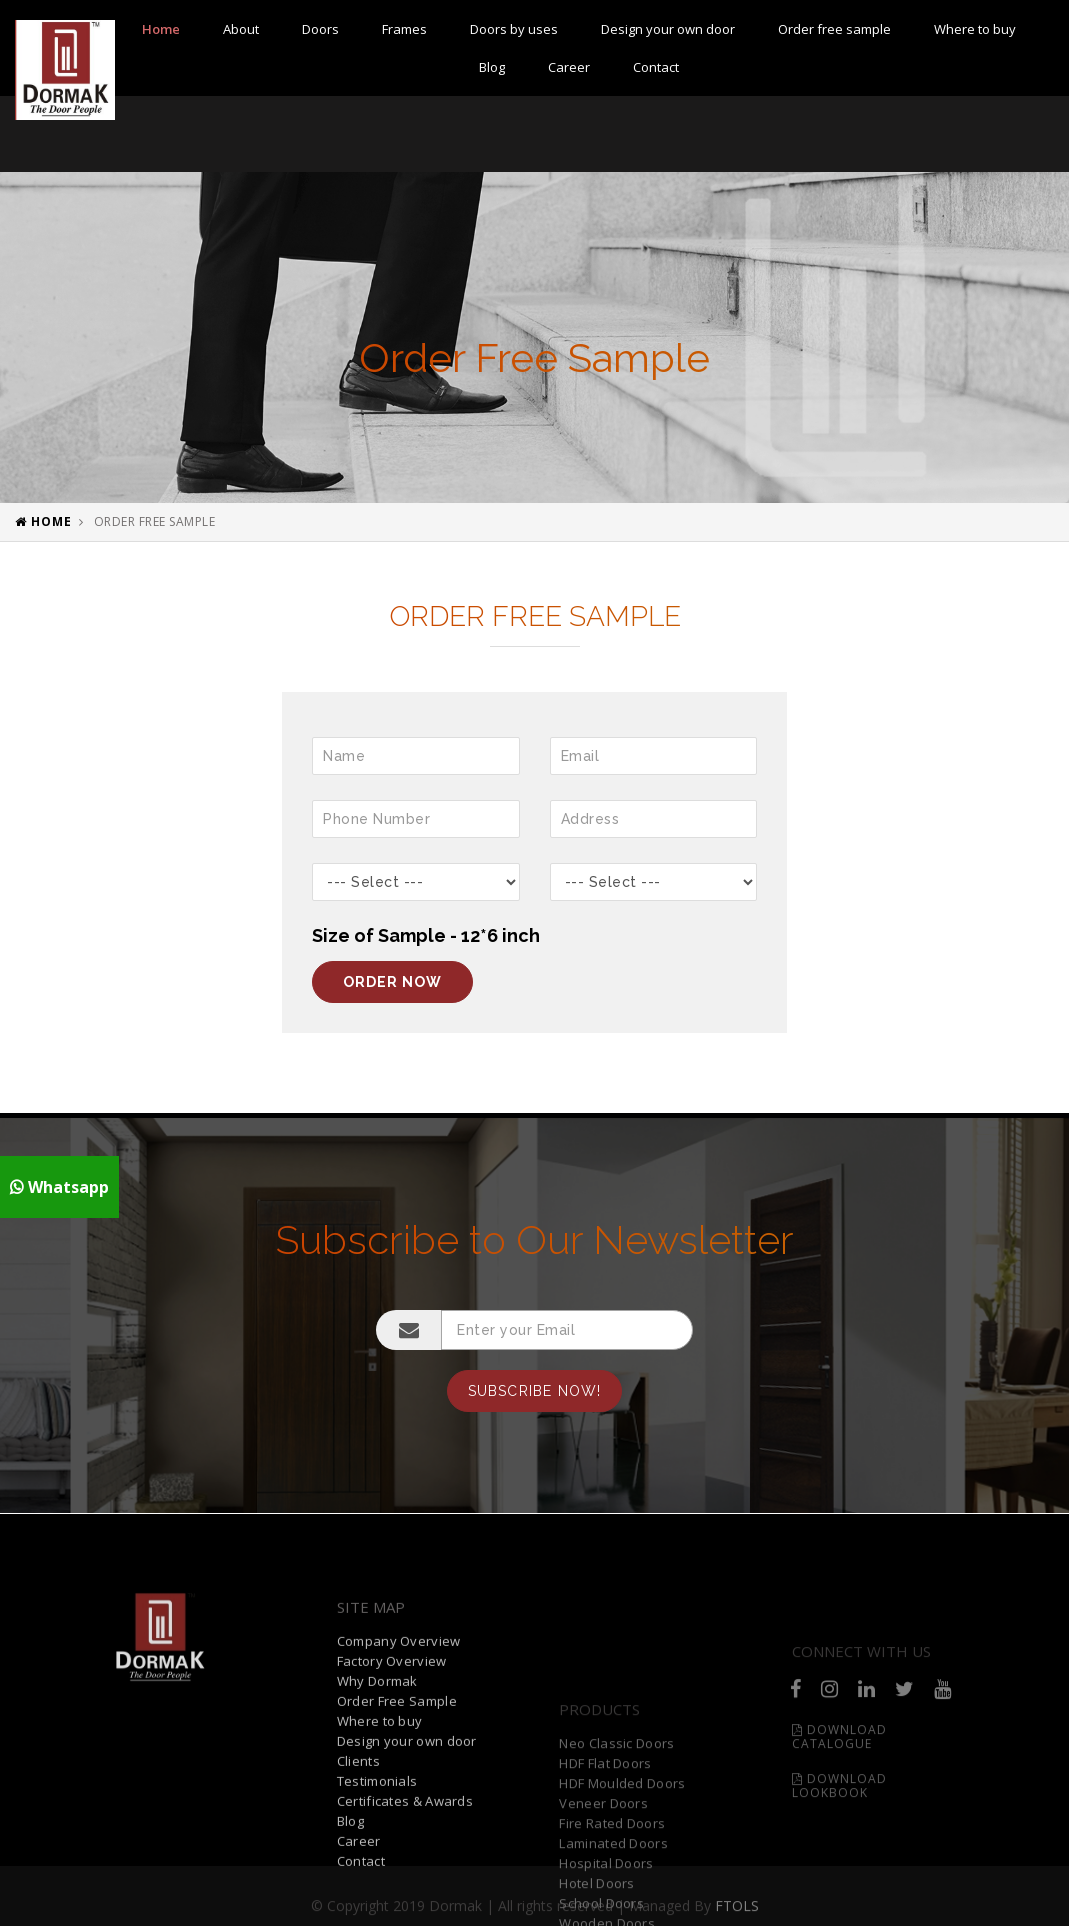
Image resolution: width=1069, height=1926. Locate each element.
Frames (404, 29)
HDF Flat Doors (605, 1856)
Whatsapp (59, 1187)
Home (161, 29)
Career (569, 67)
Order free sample (834, 29)
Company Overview (399, 1756)
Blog (492, 67)
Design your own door (668, 29)
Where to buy (975, 29)
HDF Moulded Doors (622, 1876)
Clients (358, 1876)
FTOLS (737, 1912)
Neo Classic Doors (616, 1836)
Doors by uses (514, 29)
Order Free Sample (397, 1816)
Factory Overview (392, 1776)
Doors (320, 29)
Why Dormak (377, 1796)
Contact (656, 67)
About (241, 29)
